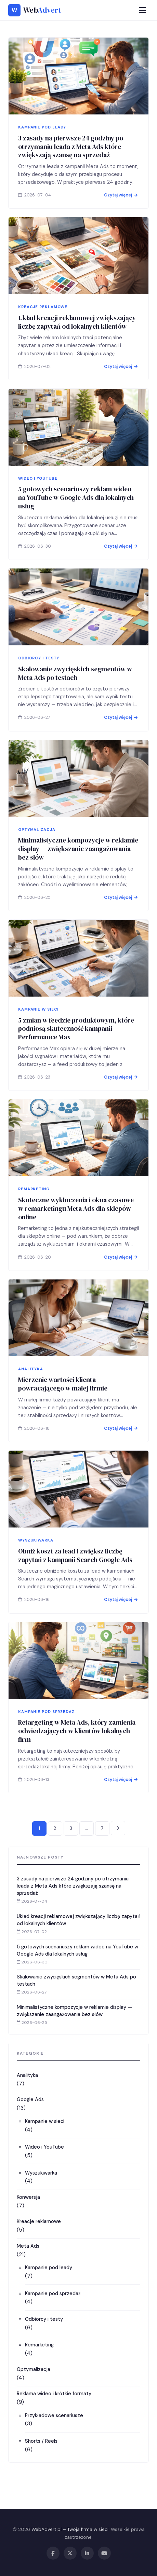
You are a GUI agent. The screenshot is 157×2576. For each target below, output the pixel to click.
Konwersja (28, 2197)
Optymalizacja (33, 2369)
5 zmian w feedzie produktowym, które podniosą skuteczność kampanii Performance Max (76, 1044)
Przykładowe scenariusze (54, 2415)
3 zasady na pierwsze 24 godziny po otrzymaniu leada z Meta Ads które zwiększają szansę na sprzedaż (70, 147)
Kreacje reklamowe (39, 2221)
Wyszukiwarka (41, 2173)
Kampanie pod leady (48, 2267)
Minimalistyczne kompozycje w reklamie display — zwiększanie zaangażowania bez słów (78, 864)
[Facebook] (53, 2553)
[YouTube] (104, 2553)
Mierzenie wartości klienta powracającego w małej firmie (62, 1399)
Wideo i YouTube (44, 2147)
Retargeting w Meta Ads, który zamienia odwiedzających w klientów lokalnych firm (76, 1746)
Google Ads (30, 2099)
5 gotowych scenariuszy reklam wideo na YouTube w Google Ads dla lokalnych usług (76, 513)
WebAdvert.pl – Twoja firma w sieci (69, 2529)
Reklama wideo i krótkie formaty (54, 2393)
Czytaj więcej (121, 195)
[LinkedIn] (87, 2553)
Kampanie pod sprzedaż (53, 2293)
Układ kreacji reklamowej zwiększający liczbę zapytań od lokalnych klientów (77, 322)
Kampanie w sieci (44, 2121)
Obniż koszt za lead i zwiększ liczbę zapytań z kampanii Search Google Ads (75, 1571)
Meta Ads (28, 2246)
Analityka (27, 2075)
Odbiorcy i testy (44, 2319)
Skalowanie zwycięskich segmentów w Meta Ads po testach (75, 689)
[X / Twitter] (70, 2553)
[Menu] (142, 10)
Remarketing (39, 2345)
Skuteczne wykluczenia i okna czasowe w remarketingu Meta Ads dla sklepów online (76, 1224)
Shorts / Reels (41, 2441)
